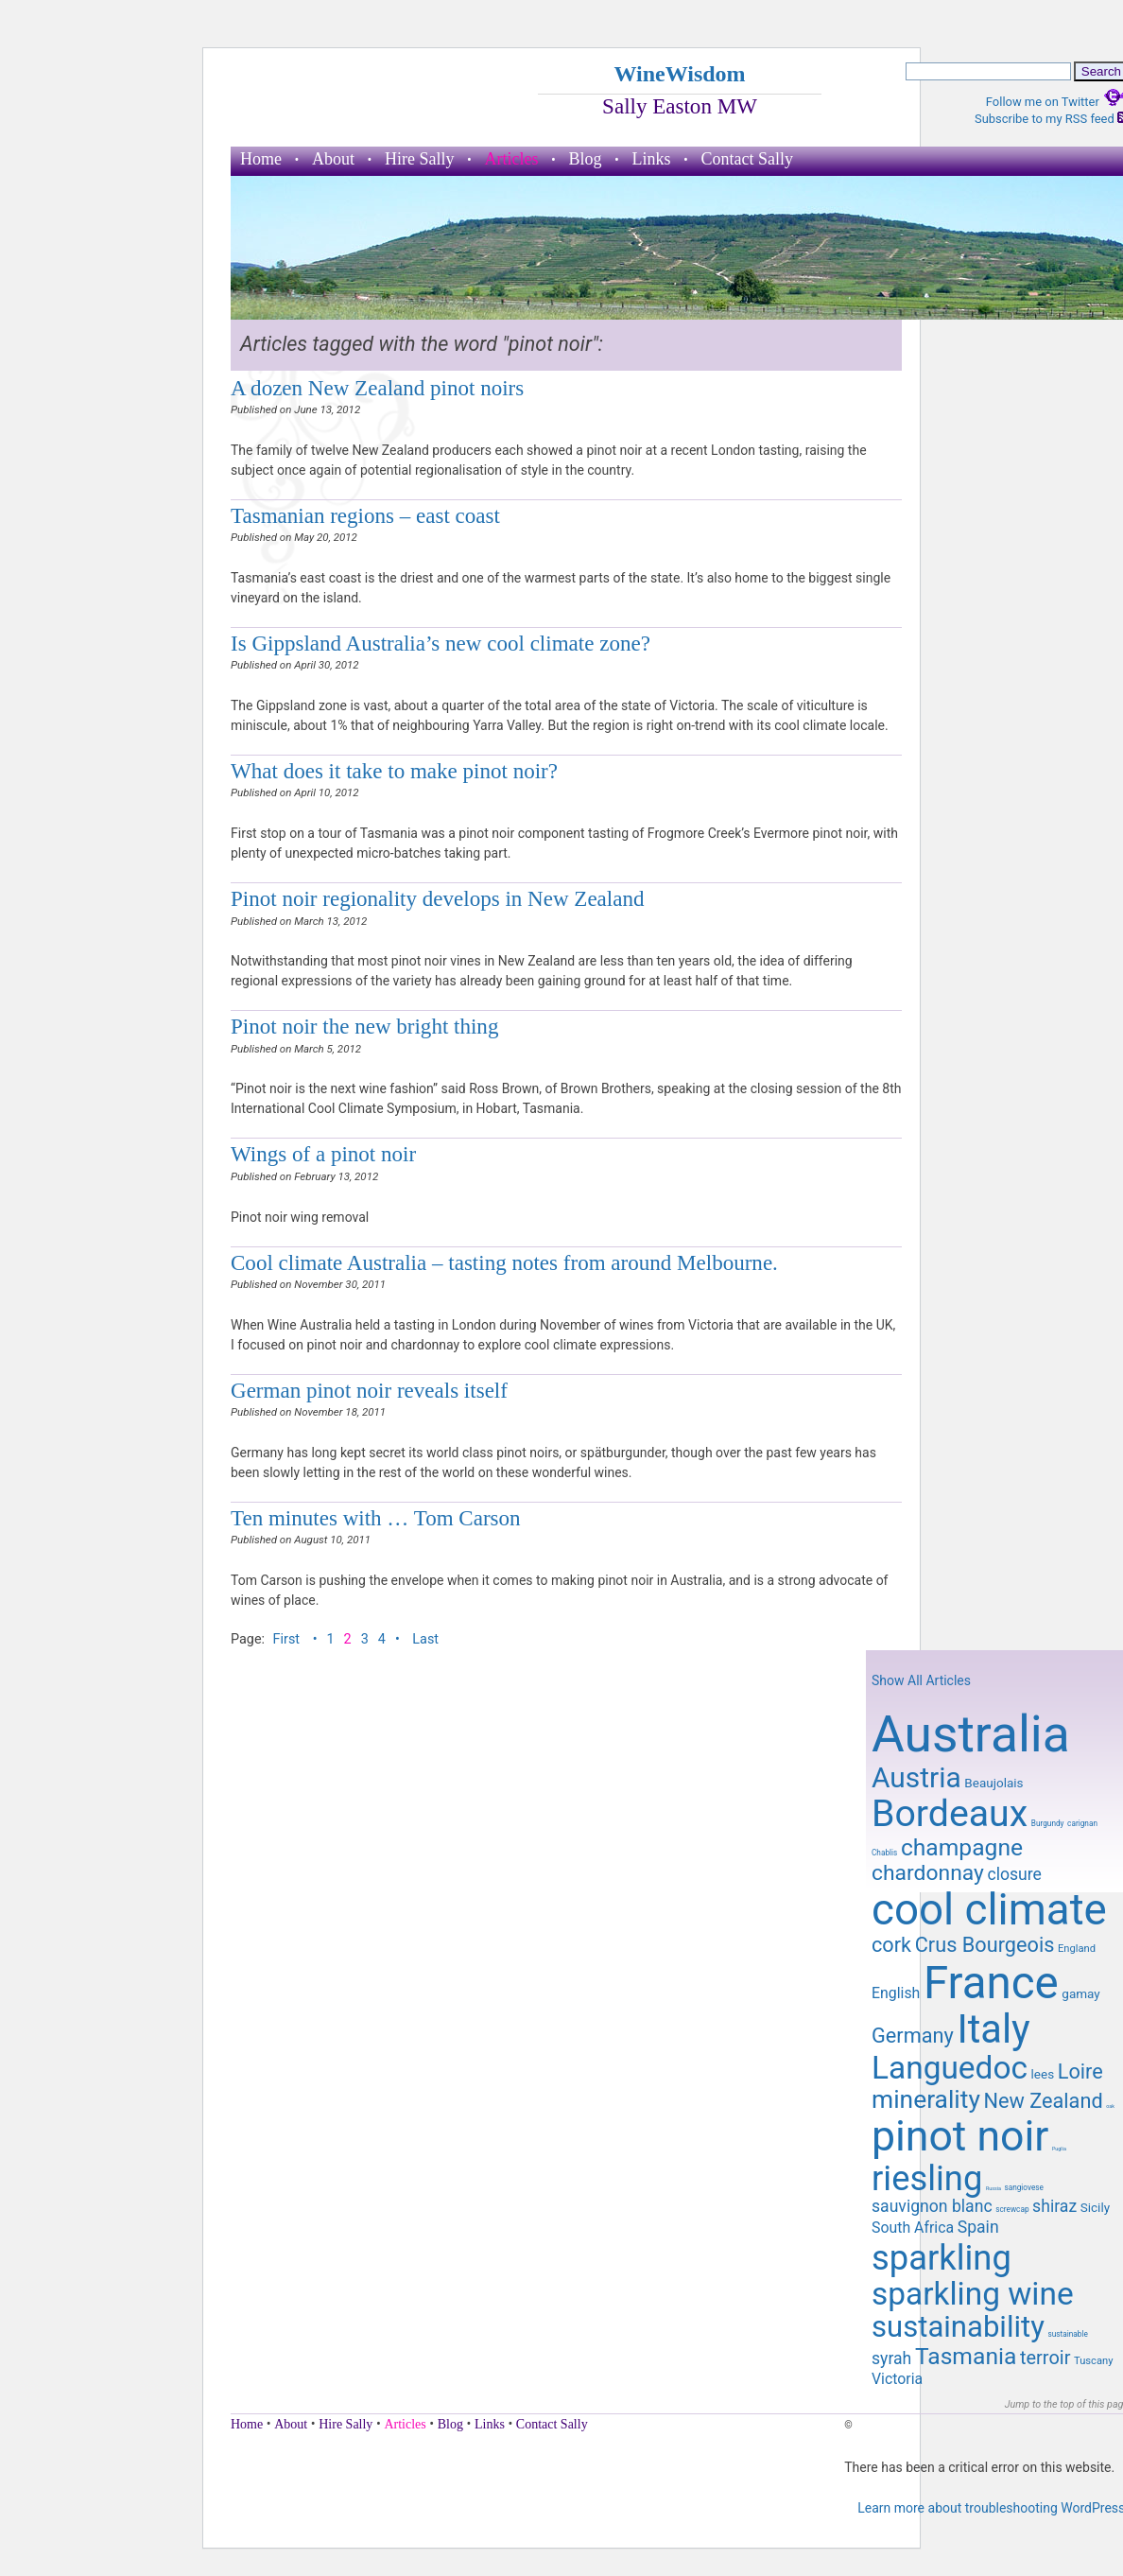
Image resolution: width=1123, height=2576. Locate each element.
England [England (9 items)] (1077, 1948)
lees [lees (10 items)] (1043, 2073)
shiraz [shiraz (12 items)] (1054, 2206)
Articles (512, 158)
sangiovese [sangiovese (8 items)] (1024, 2187)
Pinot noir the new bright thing (364, 1026)
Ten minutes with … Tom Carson (376, 1518)
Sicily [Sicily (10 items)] (1095, 2207)
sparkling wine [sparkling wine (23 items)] (973, 2293)
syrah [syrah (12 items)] (891, 2358)
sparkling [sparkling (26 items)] (941, 2257)
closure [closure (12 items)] (1014, 1874)
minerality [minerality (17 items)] (926, 2099)
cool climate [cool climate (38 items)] (989, 1910)
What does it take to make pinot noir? (394, 770)
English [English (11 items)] (896, 1993)
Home (261, 158)
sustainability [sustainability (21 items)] (958, 2326)
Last (425, 1639)
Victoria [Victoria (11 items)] (897, 2379)
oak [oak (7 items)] (1110, 2106)
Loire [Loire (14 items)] (1080, 2071)
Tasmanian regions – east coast (365, 515)
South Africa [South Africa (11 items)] (913, 2228)
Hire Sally (420, 158)
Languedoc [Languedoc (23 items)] (950, 2067)
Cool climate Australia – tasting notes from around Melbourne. (504, 1262)
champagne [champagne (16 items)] (962, 1847)
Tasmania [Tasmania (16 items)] (965, 2356)
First (288, 1639)
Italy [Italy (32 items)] (993, 2029)
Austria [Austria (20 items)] (916, 1777)
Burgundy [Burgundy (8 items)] (1047, 1823)
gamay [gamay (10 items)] (1080, 1993)
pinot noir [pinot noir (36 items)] (960, 2136)
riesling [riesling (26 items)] (927, 2178)
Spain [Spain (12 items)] (978, 2227)
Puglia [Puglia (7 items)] (1059, 2148)
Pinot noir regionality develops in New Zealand (438, 898)
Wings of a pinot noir (323, 1153)
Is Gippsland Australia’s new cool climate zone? (440, 643)
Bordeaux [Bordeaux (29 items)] (950, 1814)
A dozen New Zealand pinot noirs (377, 387)
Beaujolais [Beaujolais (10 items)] (993, 1782)
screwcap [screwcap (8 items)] (1011, 2209)
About (333, 158)
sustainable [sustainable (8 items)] (1067, 2334)
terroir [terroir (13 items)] (1045, 2357)
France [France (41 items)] (991, 1983)
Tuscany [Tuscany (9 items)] (1093, 2361)
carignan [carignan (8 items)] (1082, 1823)
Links (651, 158)
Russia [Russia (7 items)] (993, 2188)
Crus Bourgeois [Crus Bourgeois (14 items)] (985, 1945)
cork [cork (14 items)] (891, 1945)
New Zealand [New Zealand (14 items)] (1042, 2101)
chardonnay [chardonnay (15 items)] (928, 1873)
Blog (584, 158)
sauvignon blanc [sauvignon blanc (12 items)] (932, 2206)
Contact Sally (747, 158)
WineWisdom (679, 73)
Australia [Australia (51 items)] (971, 1734)
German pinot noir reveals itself (369, 1390)
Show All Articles (921, 1680)
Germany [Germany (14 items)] (913, 2035)
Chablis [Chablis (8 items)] (884, 1852)
